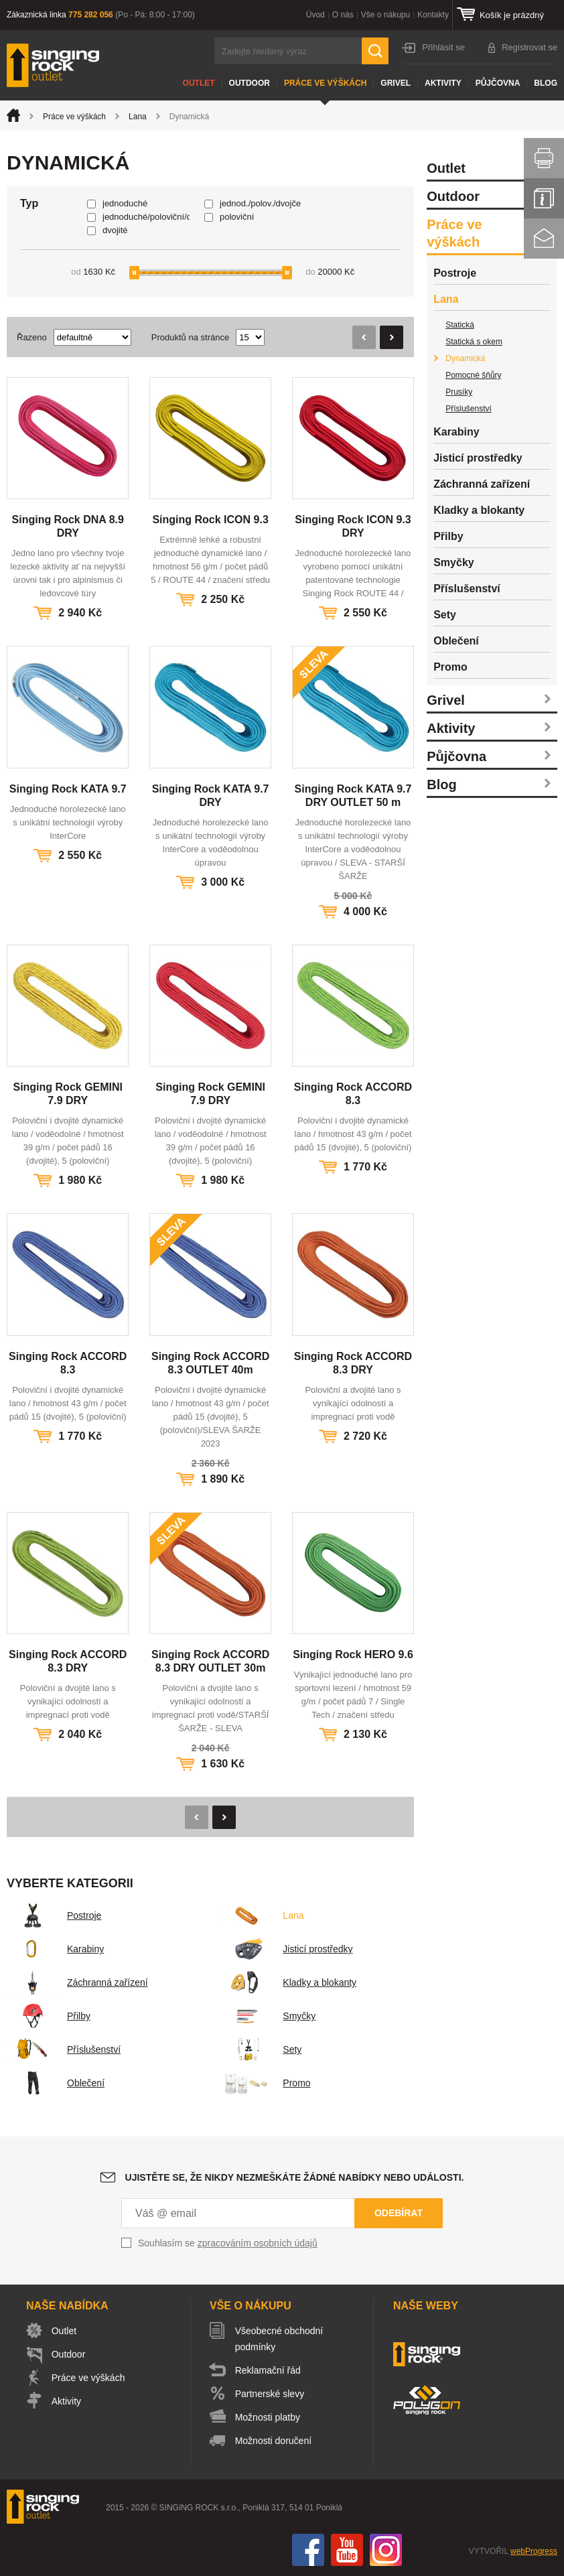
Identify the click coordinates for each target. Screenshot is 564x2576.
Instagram (386, 2550)
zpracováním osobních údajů (258, 2243)
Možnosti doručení (273, 2440)
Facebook (308, 2550)
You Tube (347, 2550)
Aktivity (443, 83)
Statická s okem (473, 341)
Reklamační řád (268, 2370)
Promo (266, 2083)
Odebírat (398, 2213)
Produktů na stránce (190, 337)
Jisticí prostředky (287, 1949)
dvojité (115, 230)
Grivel (395, 83)
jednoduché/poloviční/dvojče (146, 217)
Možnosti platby (267, 2417)
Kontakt (544, 238)
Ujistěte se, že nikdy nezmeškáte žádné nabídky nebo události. (294, 2177)
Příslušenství (64, 2049)
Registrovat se (529, 47)
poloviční (237, 217)
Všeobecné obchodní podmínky (279, 2338)
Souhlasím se (228, 2243)
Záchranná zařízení (77, 1982)
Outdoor (249, 83)
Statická (459, 325)
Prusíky (458, 392)
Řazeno (32, 337)
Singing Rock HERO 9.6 (353, 1654)
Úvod (315, 14)
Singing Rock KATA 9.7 (68, 789)
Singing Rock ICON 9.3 (210, 519)
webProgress (533, 2551)
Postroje (54, 1915)
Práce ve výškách (325, 83)
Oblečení (55, 2083)
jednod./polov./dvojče (260, 203)
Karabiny (55, 1949)
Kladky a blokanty (289, 1982)
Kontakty (433, 14)
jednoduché (124, 203)
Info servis (544, 198)
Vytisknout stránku (544, 158)
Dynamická (465, 358)
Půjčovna (498, 83)
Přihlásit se (443, 47)
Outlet (199, 83)
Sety (261, 2049)
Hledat (375, 51)
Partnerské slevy (269, 2393)
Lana (138, 116)
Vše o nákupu (385, 14)
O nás (343, 14)
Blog (545, 83)
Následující (391, 337)
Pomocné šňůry (473, 375)
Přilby (48, 2016)
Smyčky (268, 2016)
